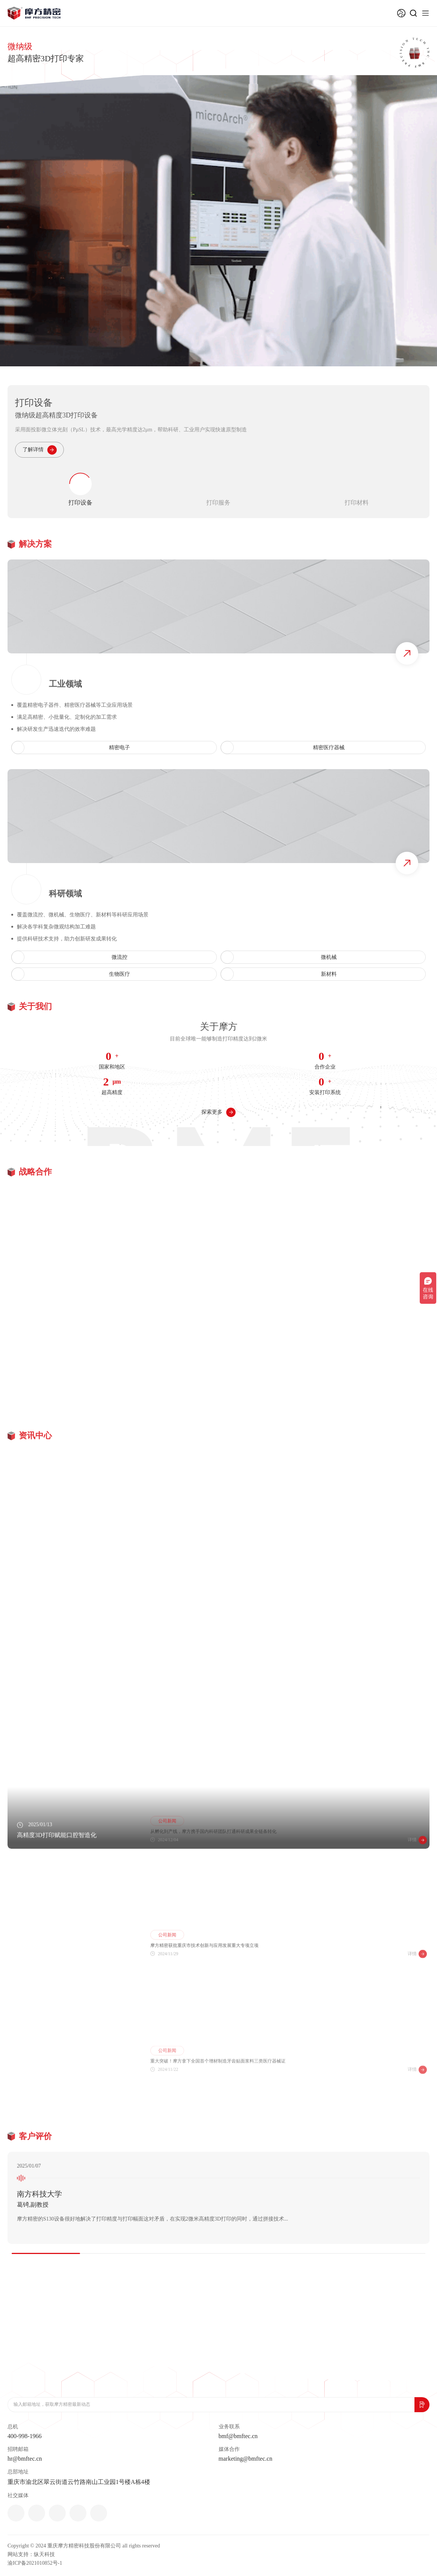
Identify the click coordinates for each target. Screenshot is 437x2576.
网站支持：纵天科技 (31, 2554)
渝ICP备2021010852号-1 (35, 2563)
